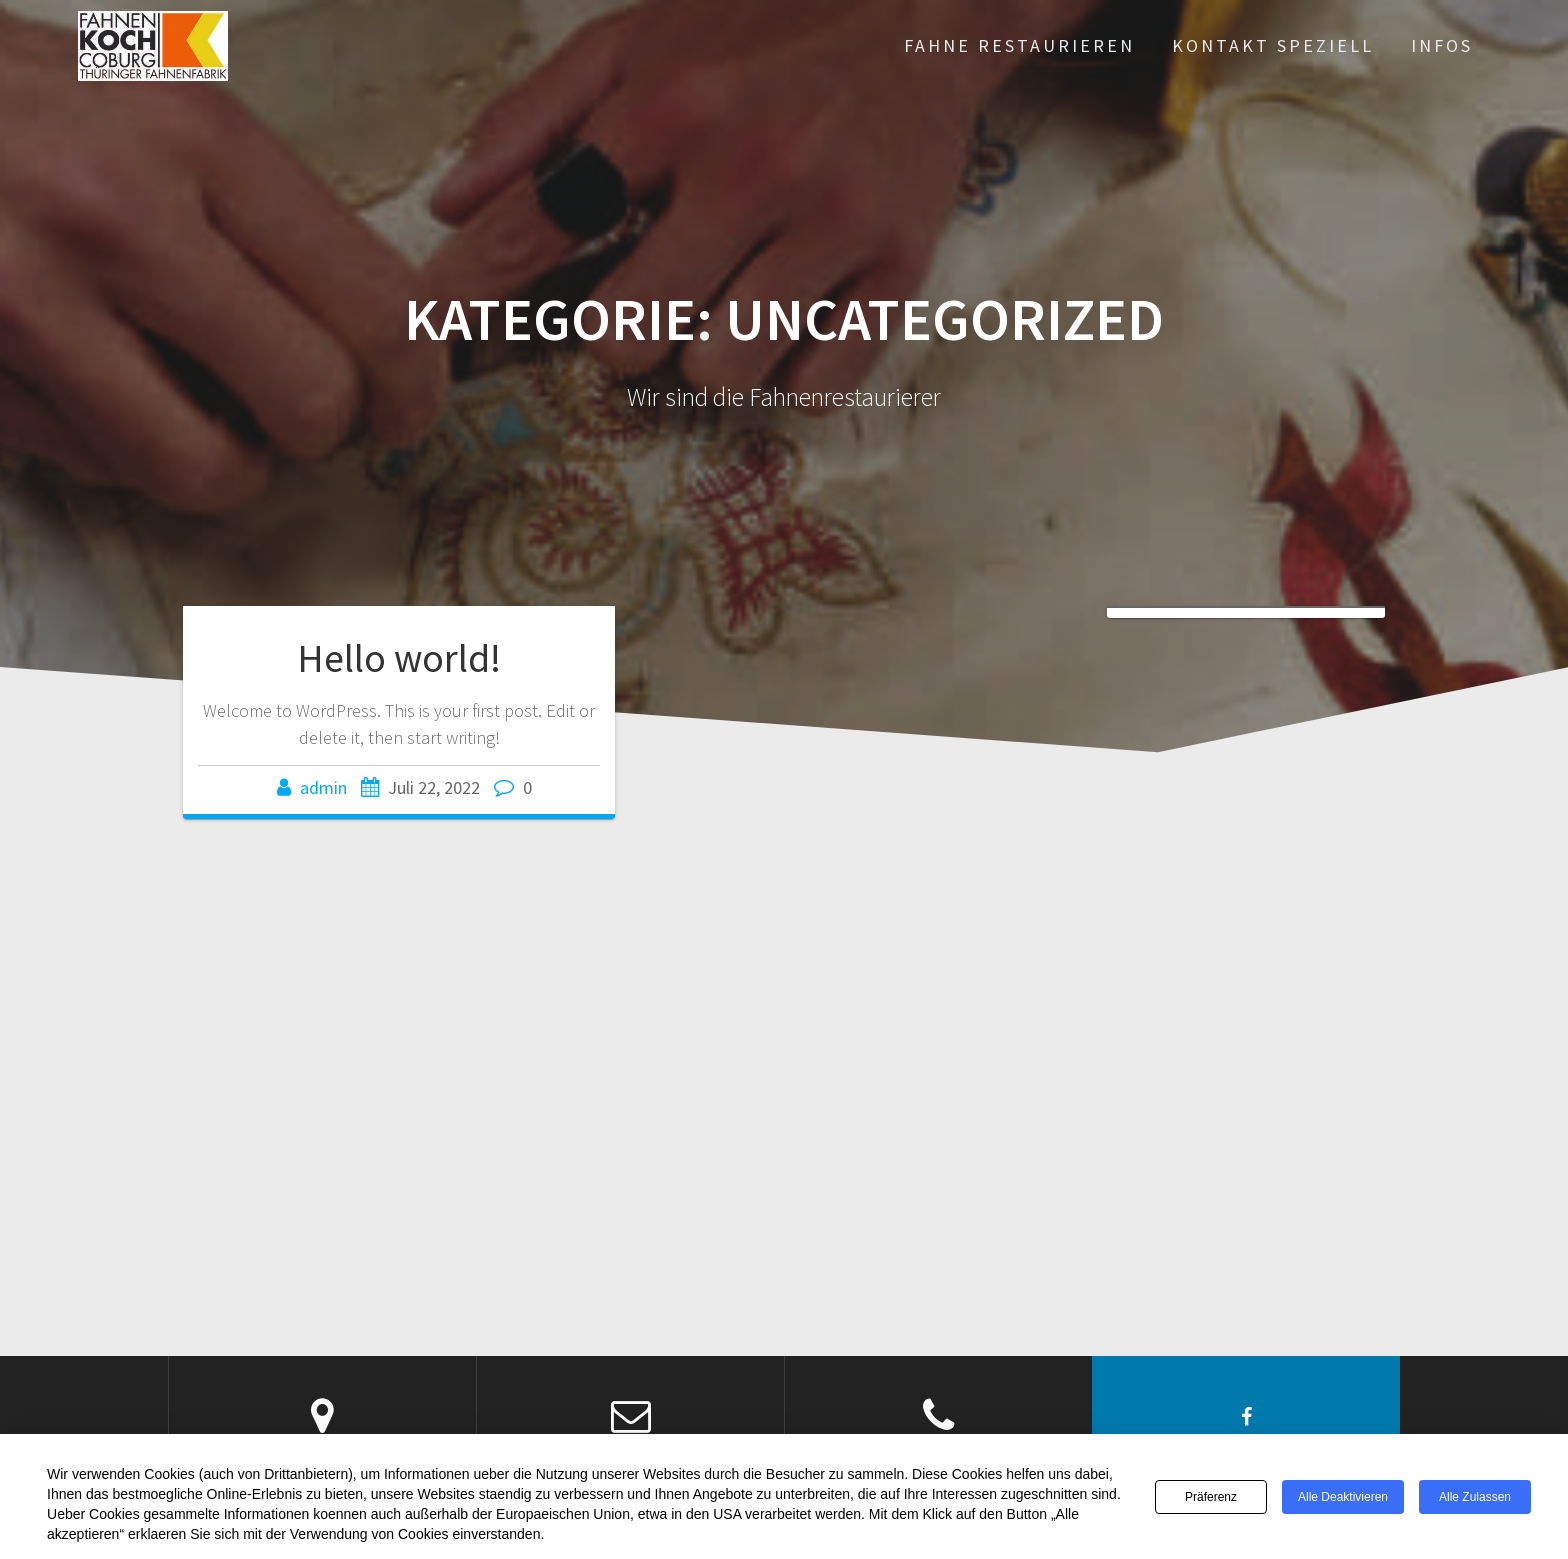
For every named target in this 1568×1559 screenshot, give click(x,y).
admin (323, 787)
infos (1442, 45)
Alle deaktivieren (1343, 1497)
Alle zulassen (1475, 1497)
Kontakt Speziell (1273, 45)
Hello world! (399, 658)
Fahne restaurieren (1019, 45)
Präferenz (1211, 1497)
